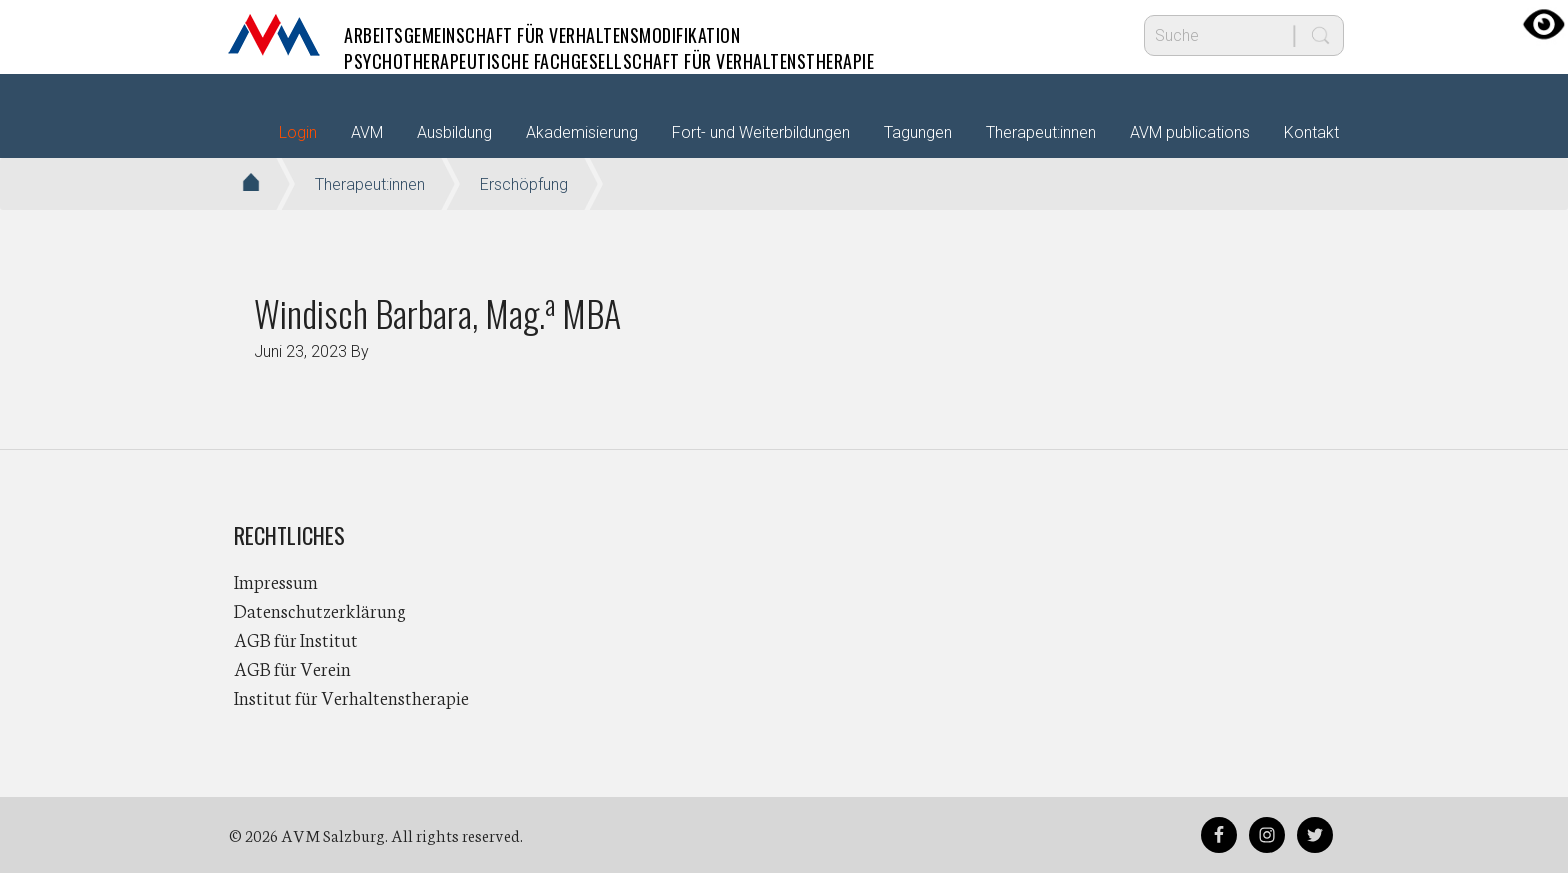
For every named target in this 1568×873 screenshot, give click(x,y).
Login (298, 132)
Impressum (276, 581)
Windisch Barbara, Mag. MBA (437, 312)
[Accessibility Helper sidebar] (1544, 24)
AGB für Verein (292, 668)
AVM (274, 35)
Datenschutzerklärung (320, 610)
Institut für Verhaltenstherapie (351, 697)
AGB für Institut (296, 639)
